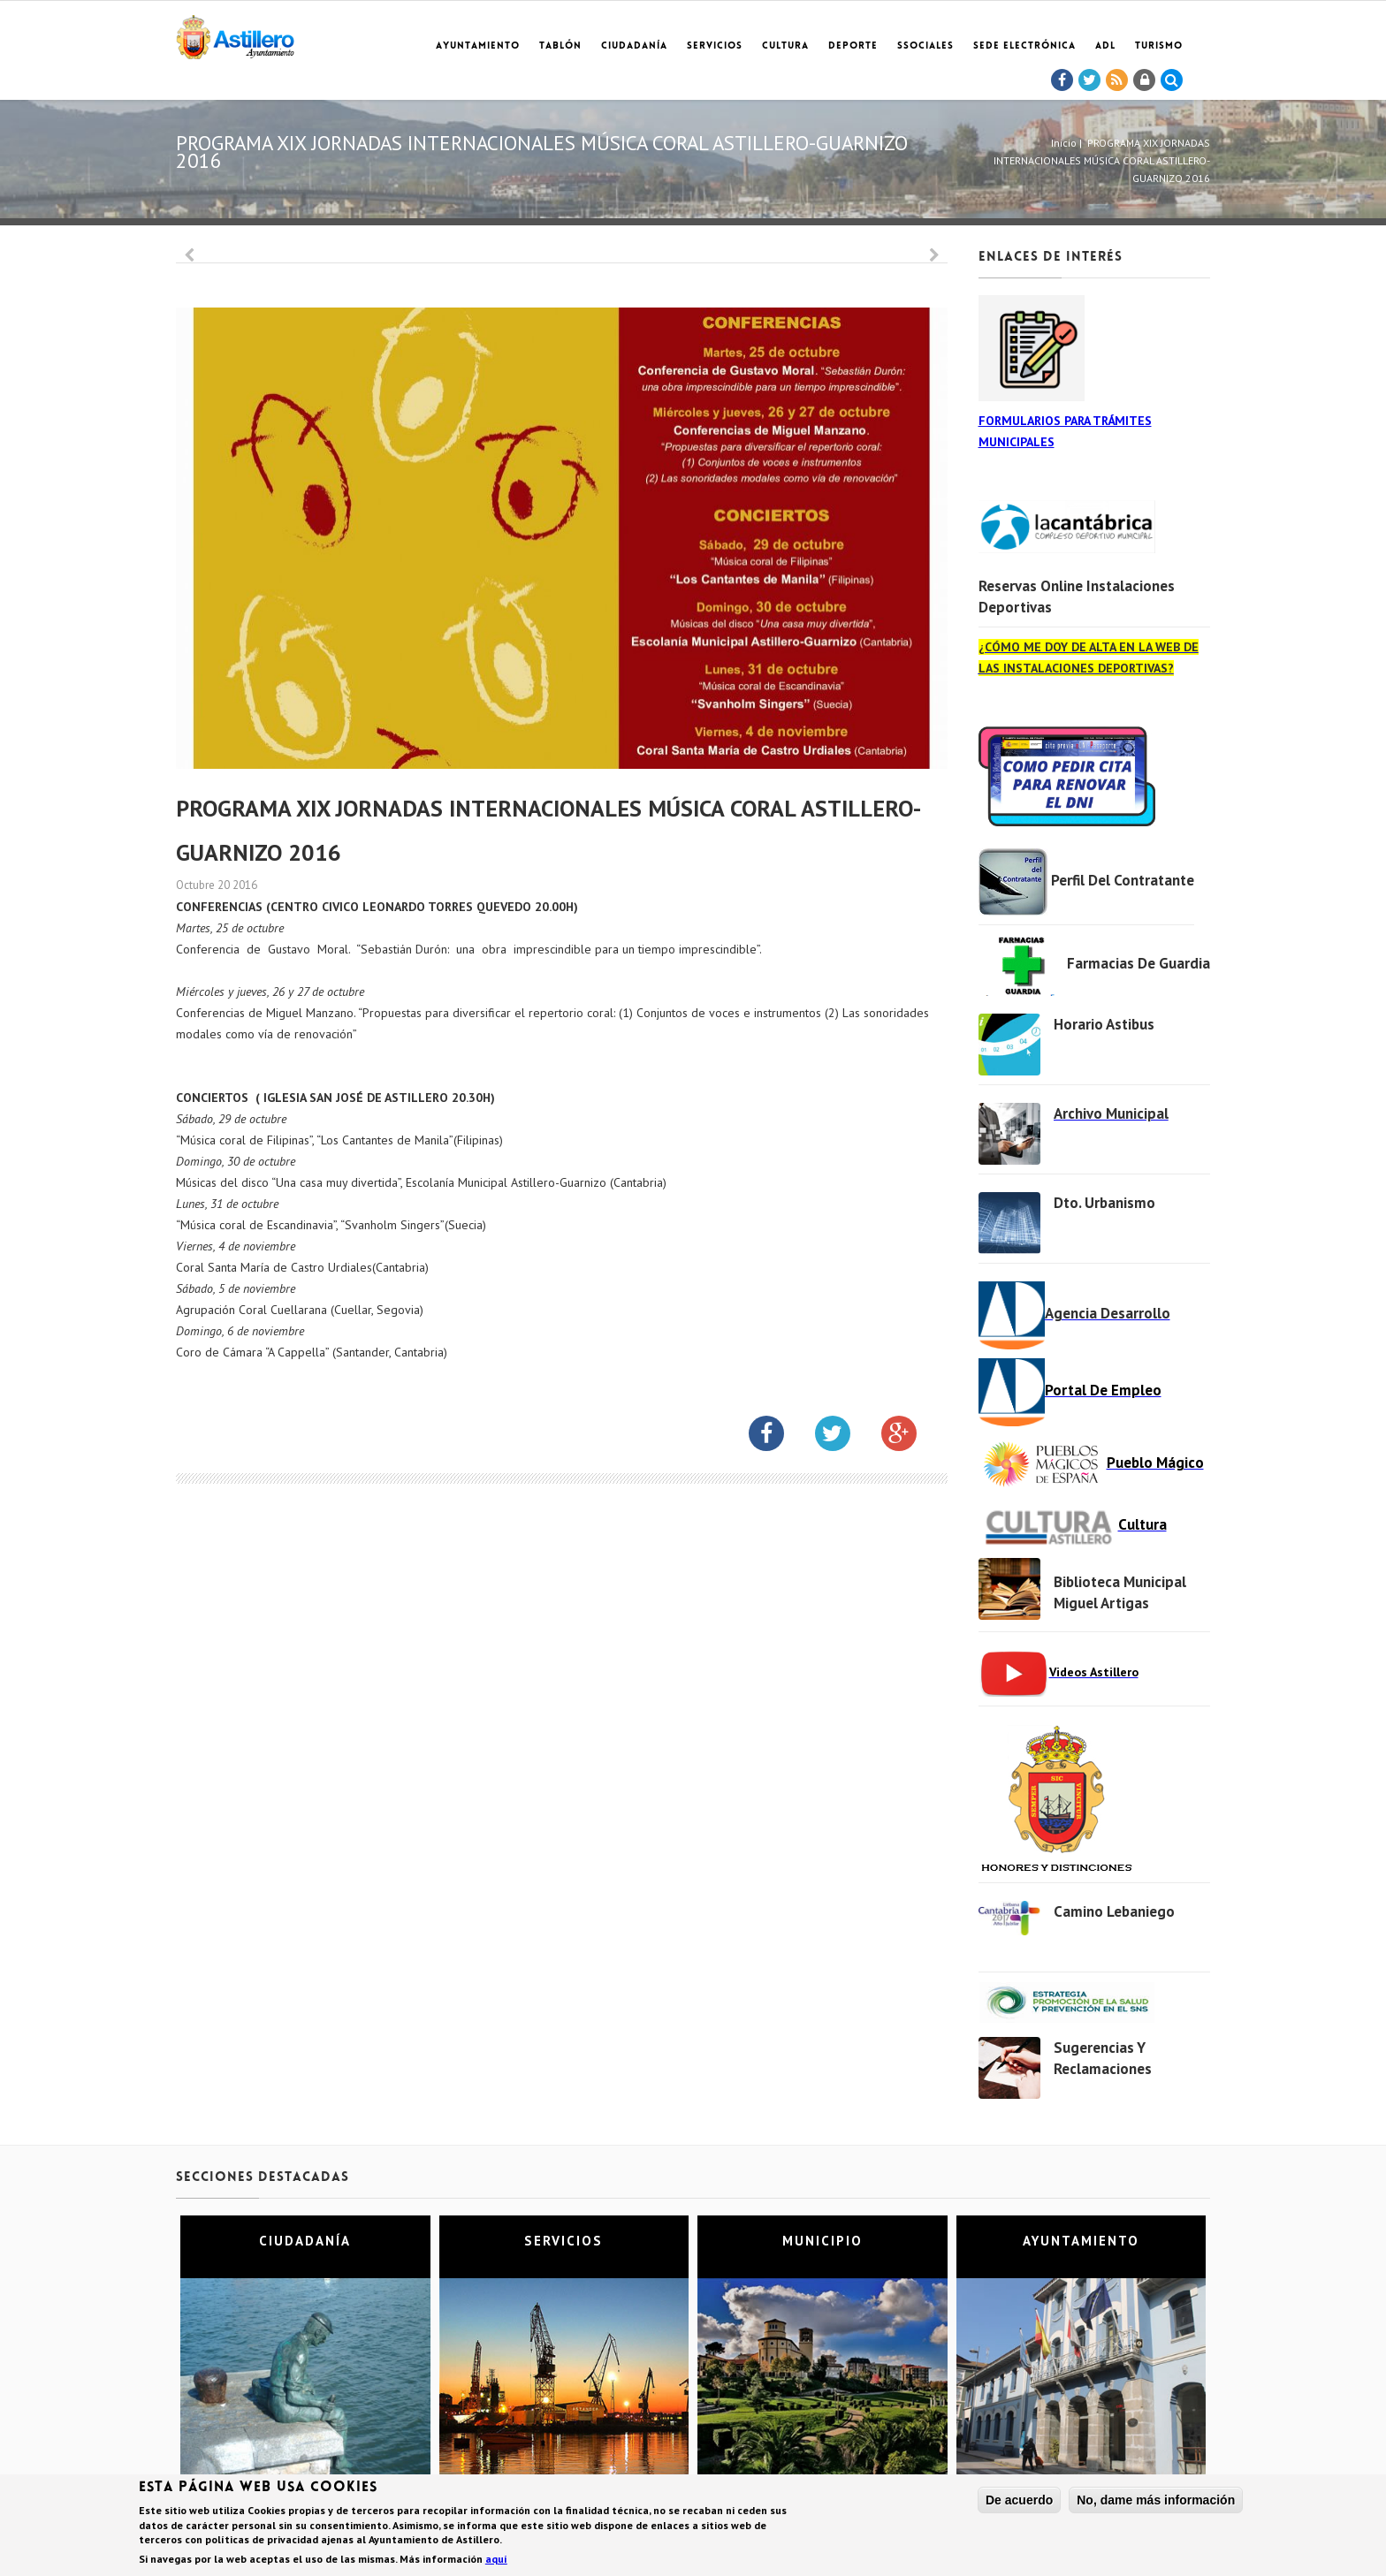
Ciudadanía (634, 46)
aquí (496, 2561)
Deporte (853, 46)
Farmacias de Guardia (1138, 963)
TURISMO (1159, 46)
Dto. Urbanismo (1104, 1202)
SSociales (925, 46)
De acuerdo (1019, 2503)
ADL (1105, 46)
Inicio (1064, 142)
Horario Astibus (1104, 1024)
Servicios (714, 46)
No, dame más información (1156, 2503)
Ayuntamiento (478, 46)
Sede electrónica (1024, 46)
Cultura (785, 46)
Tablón (560, 46)
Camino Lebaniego (1114, 1911)
